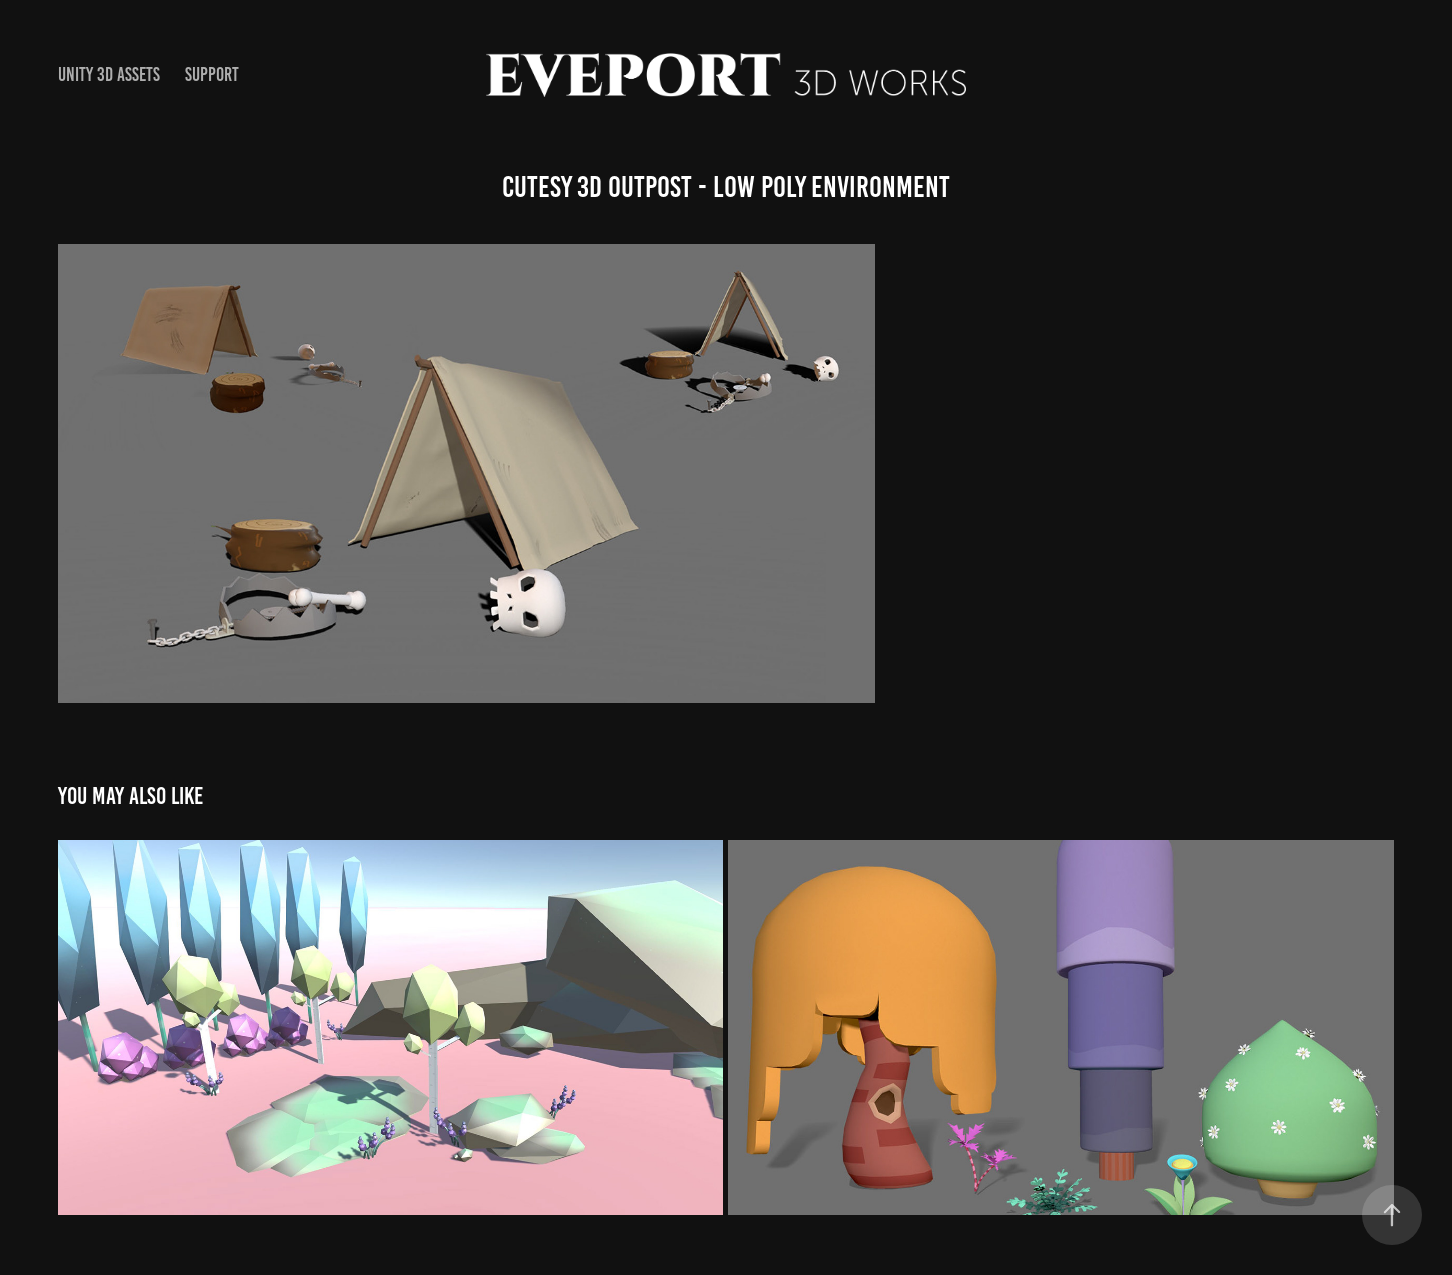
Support (212, 74)
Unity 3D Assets (109, 74)
